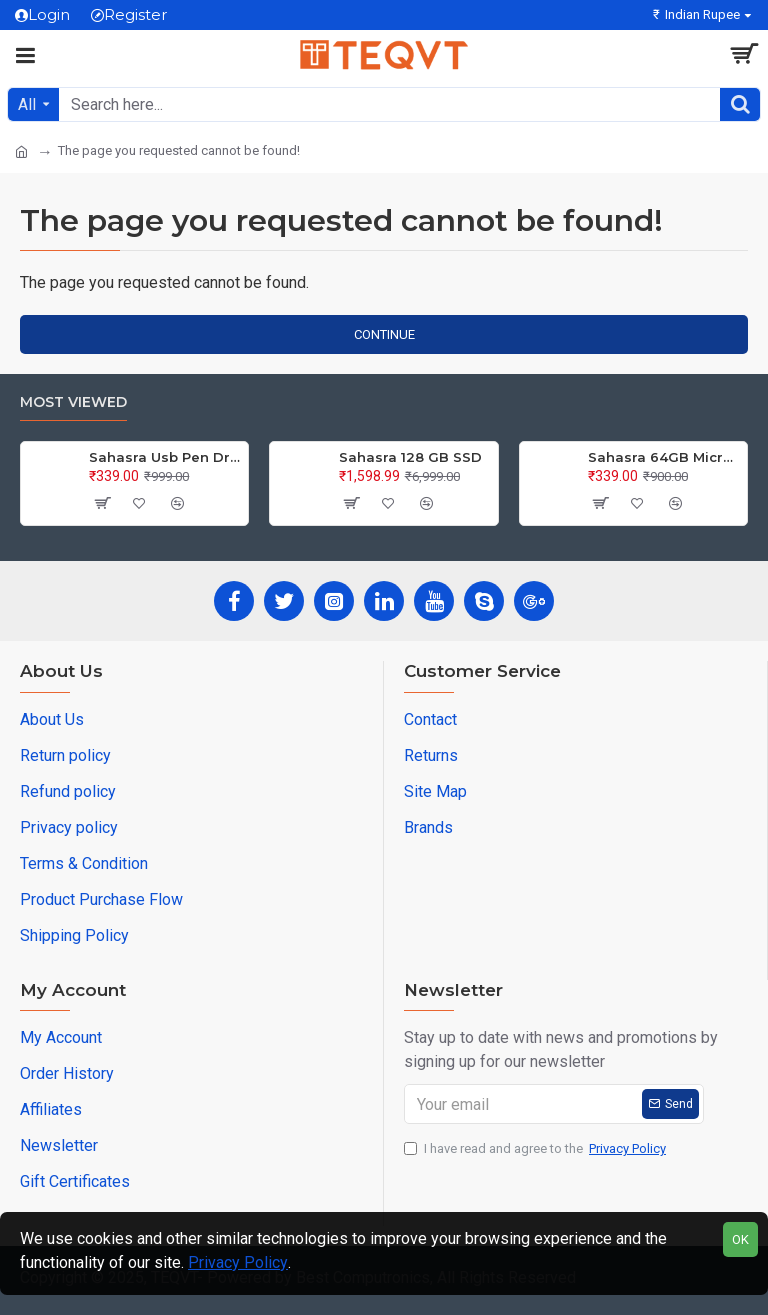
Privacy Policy (238, 1262)
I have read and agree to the (536, 1149)
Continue (384, 334)
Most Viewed (73, 402)
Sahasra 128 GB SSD (410, 457)
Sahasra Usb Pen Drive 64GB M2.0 (165, 457)
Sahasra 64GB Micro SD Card (664, 457)
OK (740, 1239)
